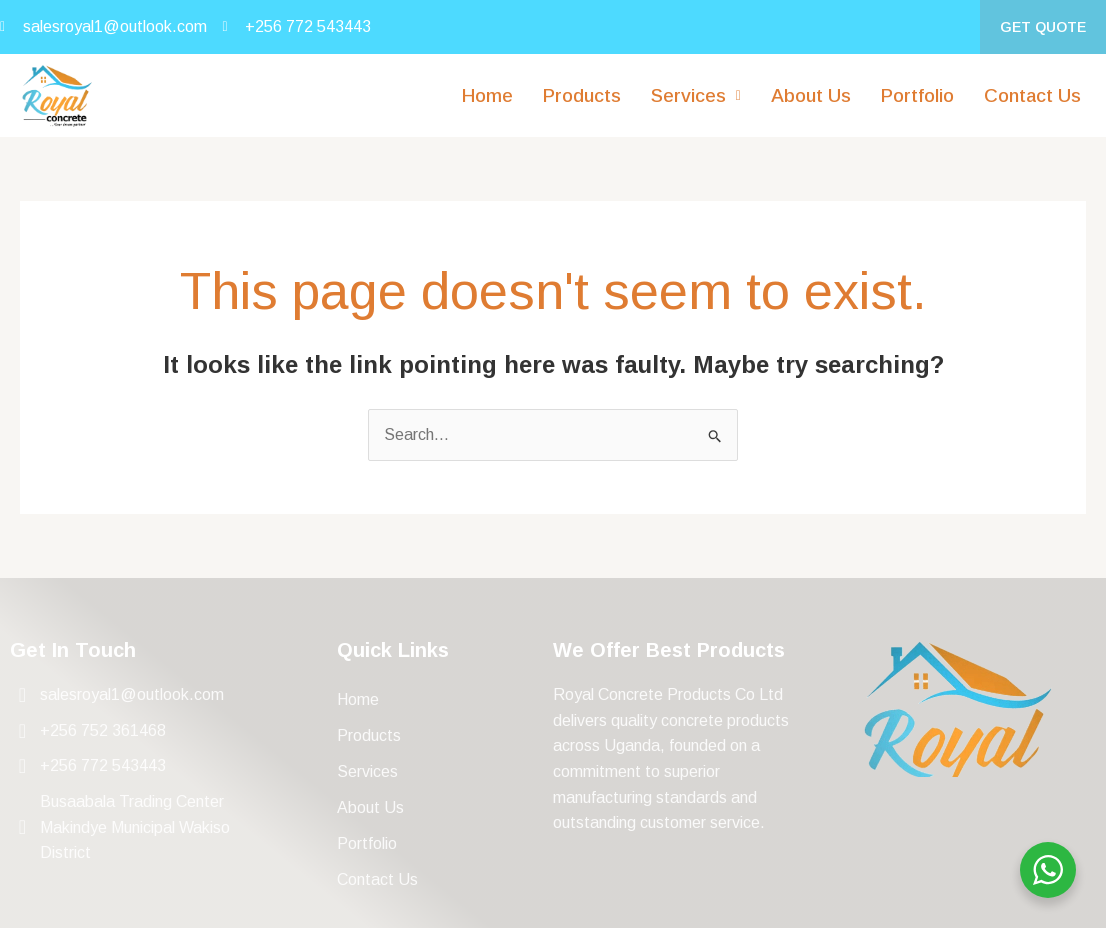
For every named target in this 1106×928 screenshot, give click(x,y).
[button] (696, 95)
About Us (811, 95)
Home (487, 95)
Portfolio (917, 95)
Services (696, 95)
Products (582, 95)
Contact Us (1032, 95)
